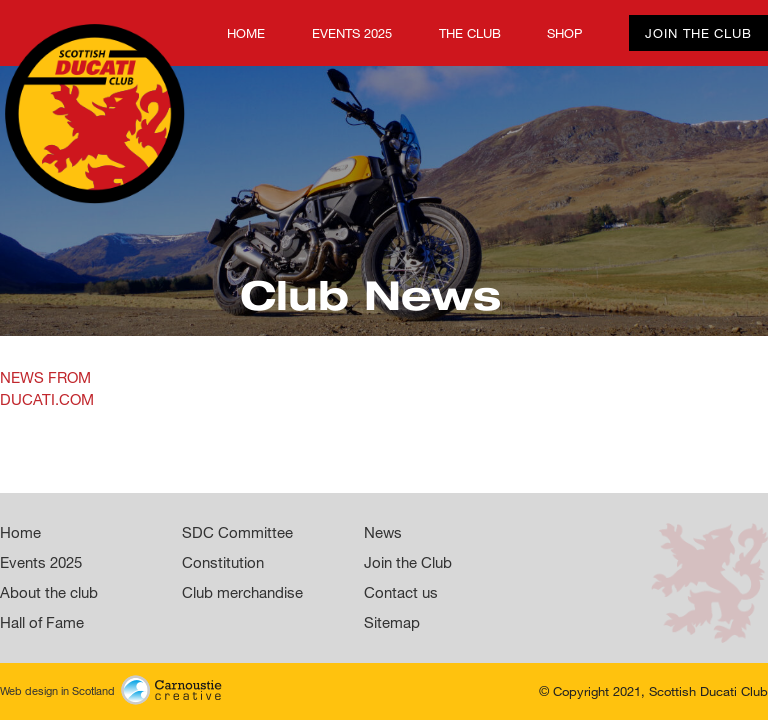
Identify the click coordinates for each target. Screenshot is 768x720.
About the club (49, 592)
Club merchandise (242, 592)
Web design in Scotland (111, 688)
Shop (564, 33)
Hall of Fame (42, 622)
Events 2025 (352, 33)
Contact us (401, 592)
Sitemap (392, 622)
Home (19, 33)
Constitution (223, 562)
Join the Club (698, 33)
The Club (470, 33)
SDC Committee (237, 532)
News (383, 532)
